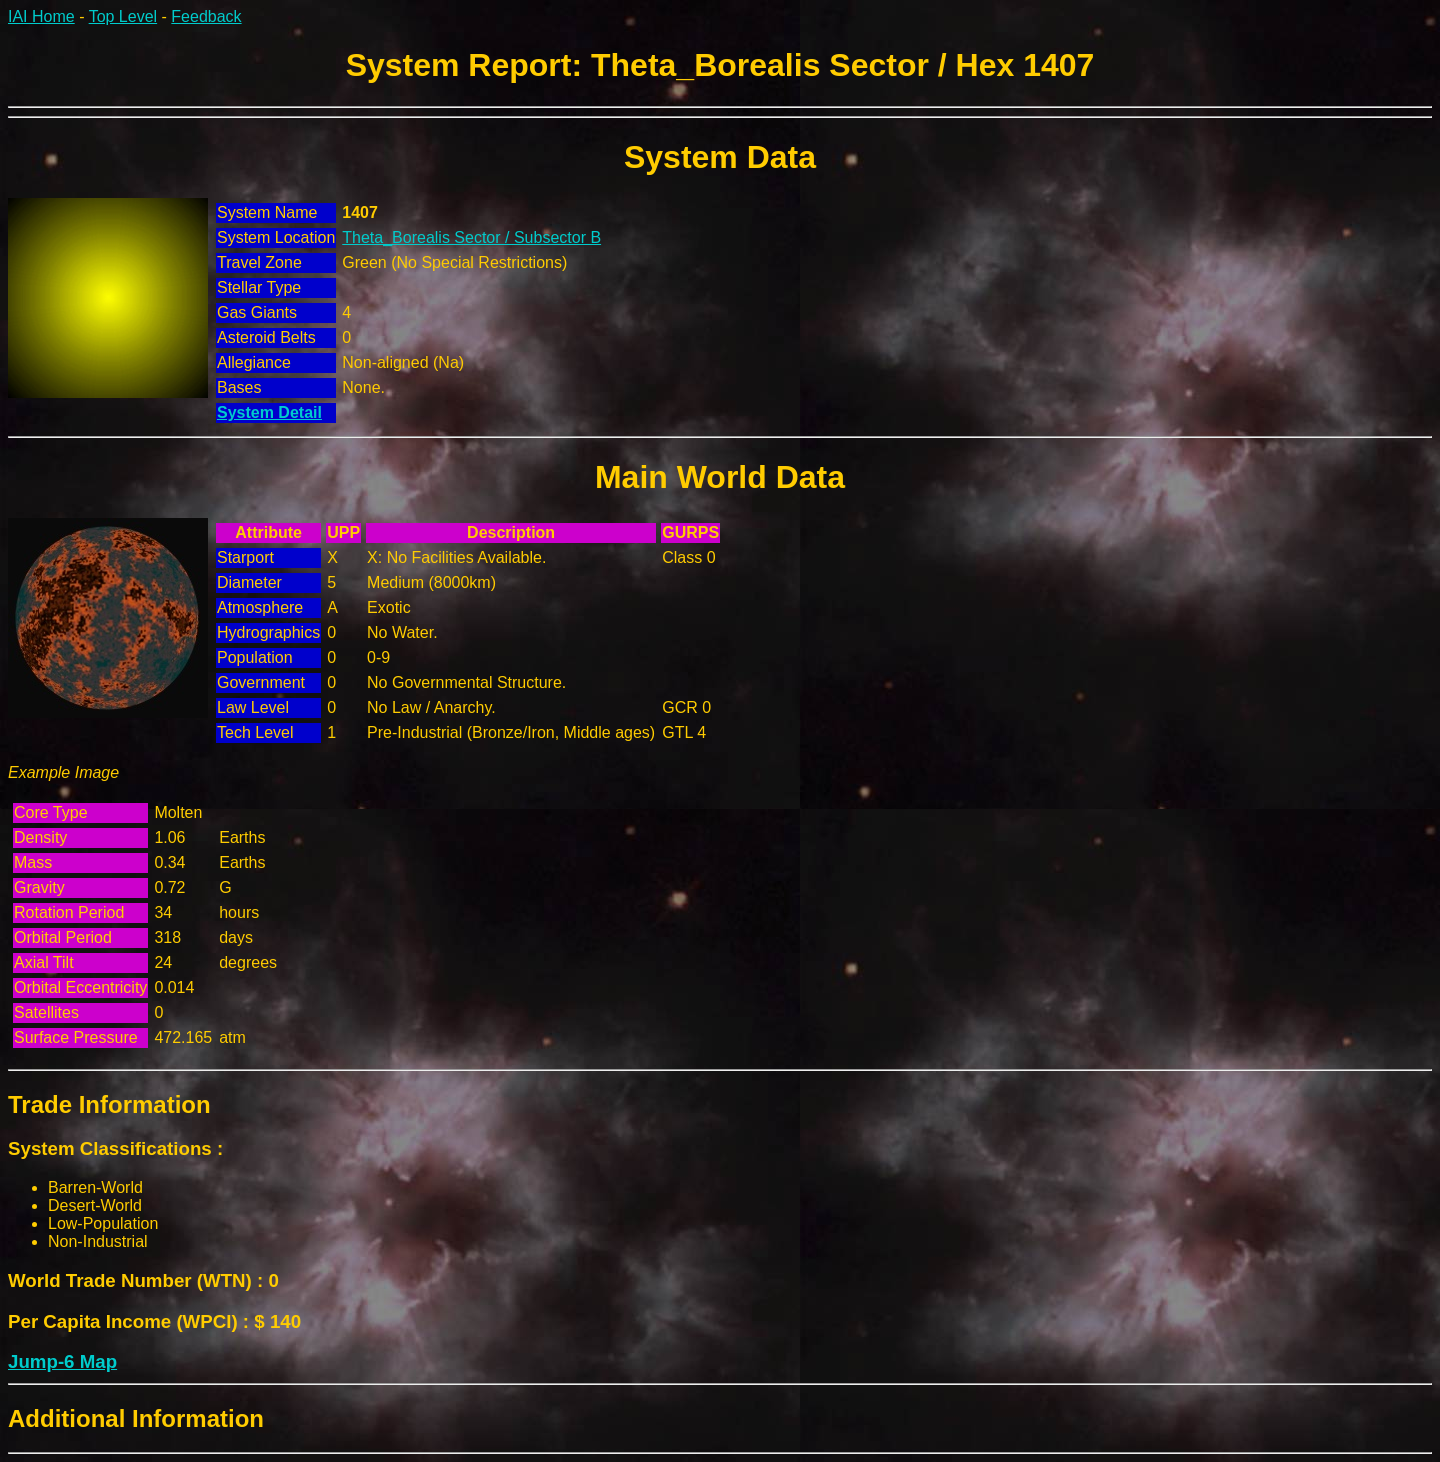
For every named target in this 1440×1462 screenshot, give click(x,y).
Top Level (123, 16)
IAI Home (41, 16)
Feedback (206, 16)
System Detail (269, 412)
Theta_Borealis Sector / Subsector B (471, 237)
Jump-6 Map (62, 1361)
